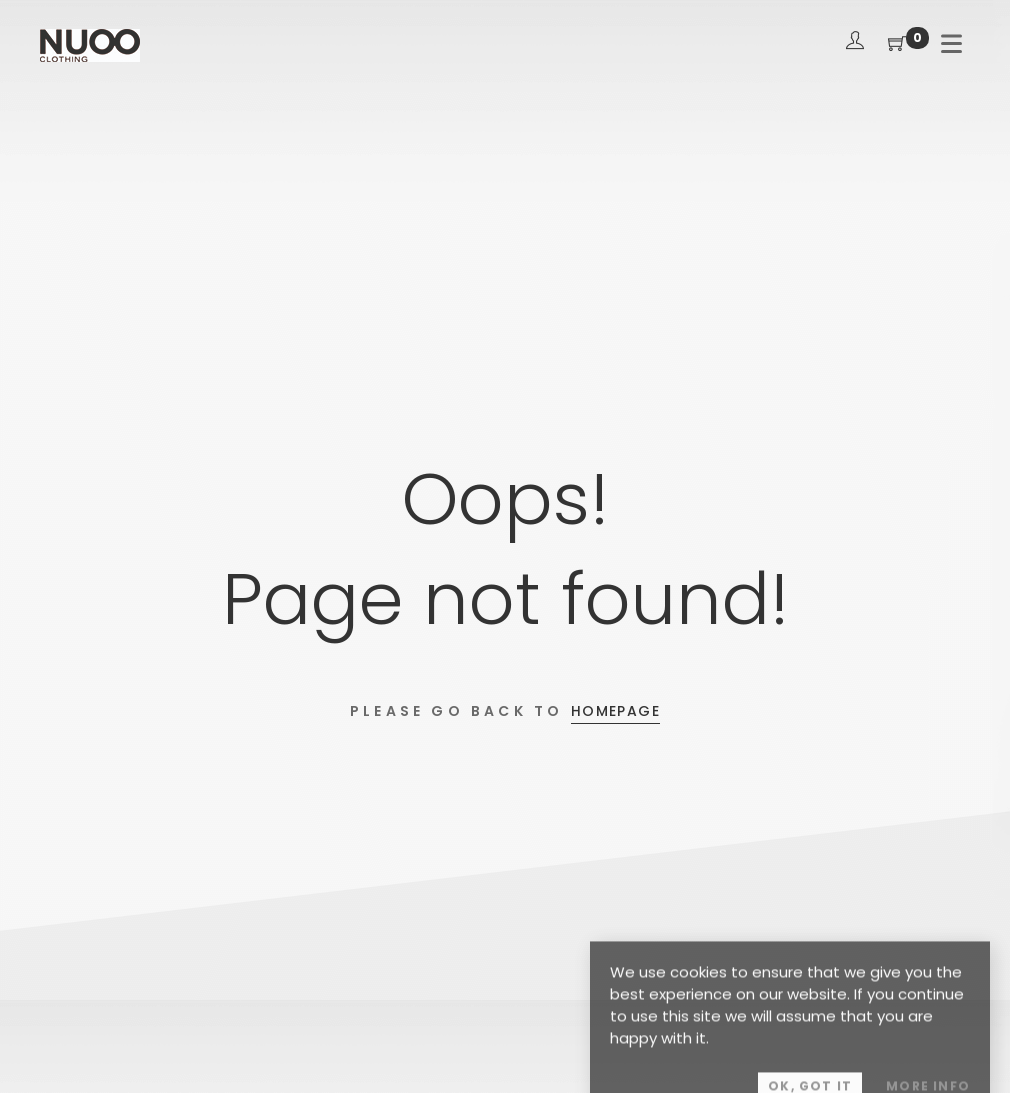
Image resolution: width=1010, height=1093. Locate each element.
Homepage (615, 711)
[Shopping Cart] (897, 44)
